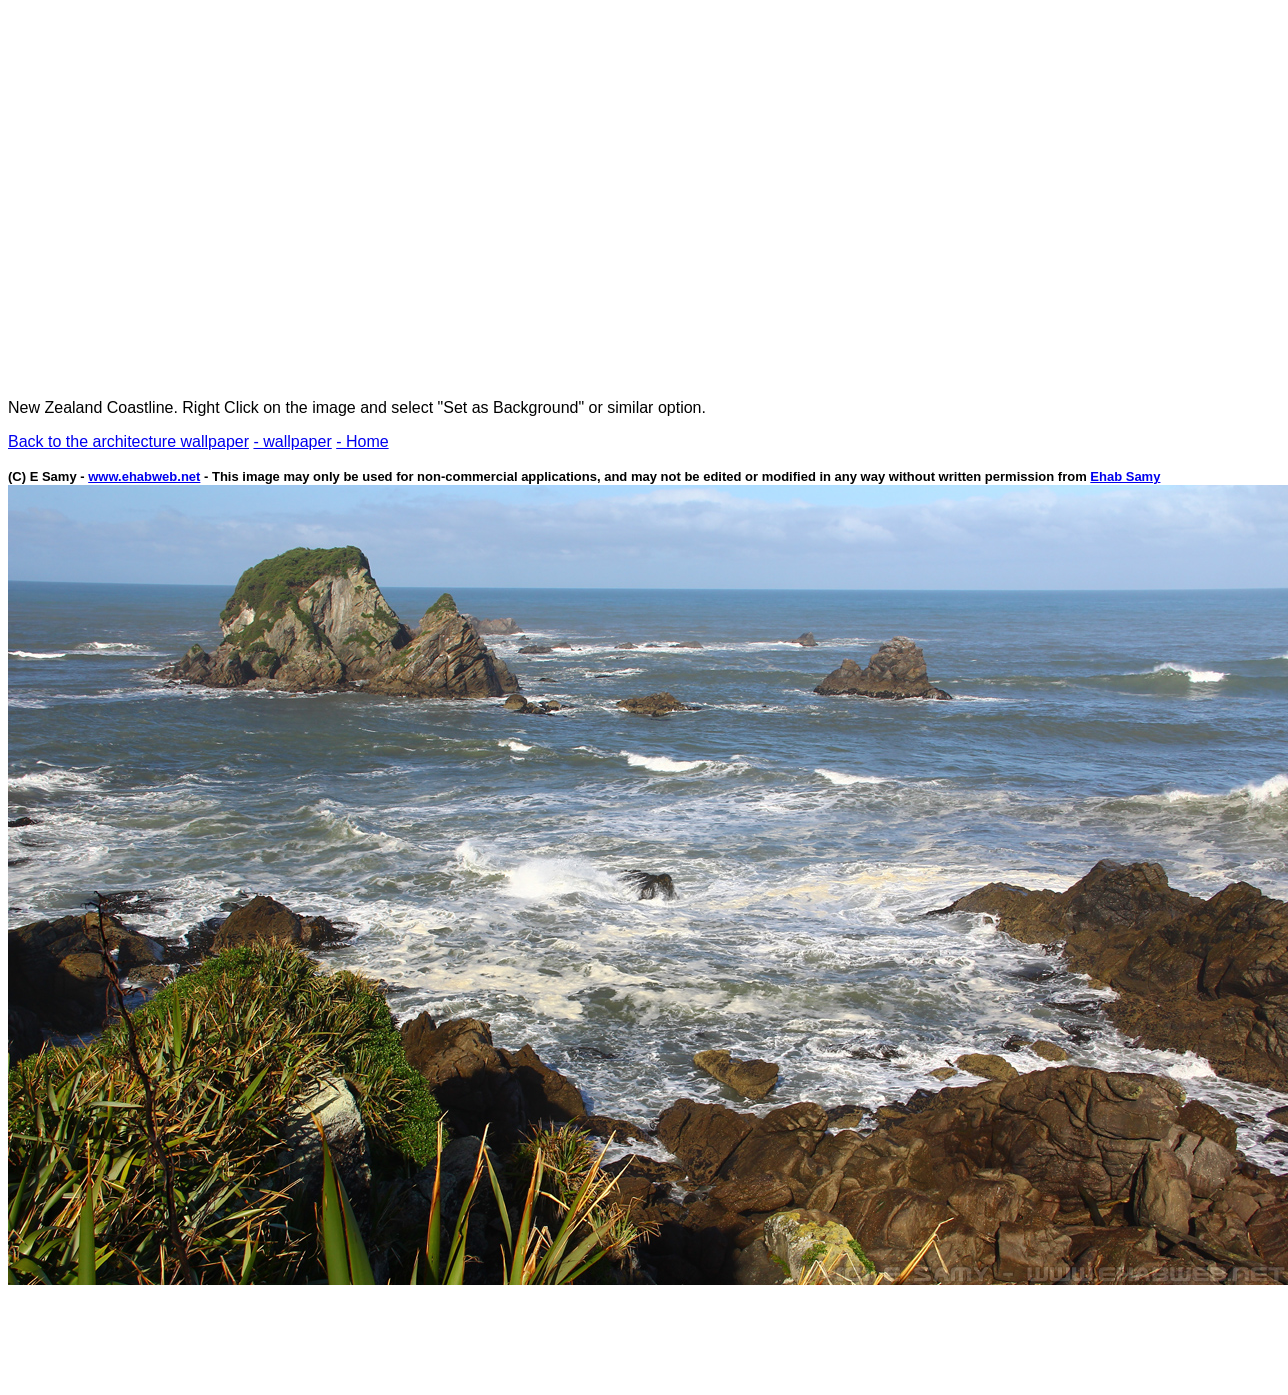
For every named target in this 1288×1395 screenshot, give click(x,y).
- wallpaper (292, 441)
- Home (362, 441)
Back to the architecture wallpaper (128, 441)
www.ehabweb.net (144, 476)
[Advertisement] (187, 195)
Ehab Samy (1125, 476)
